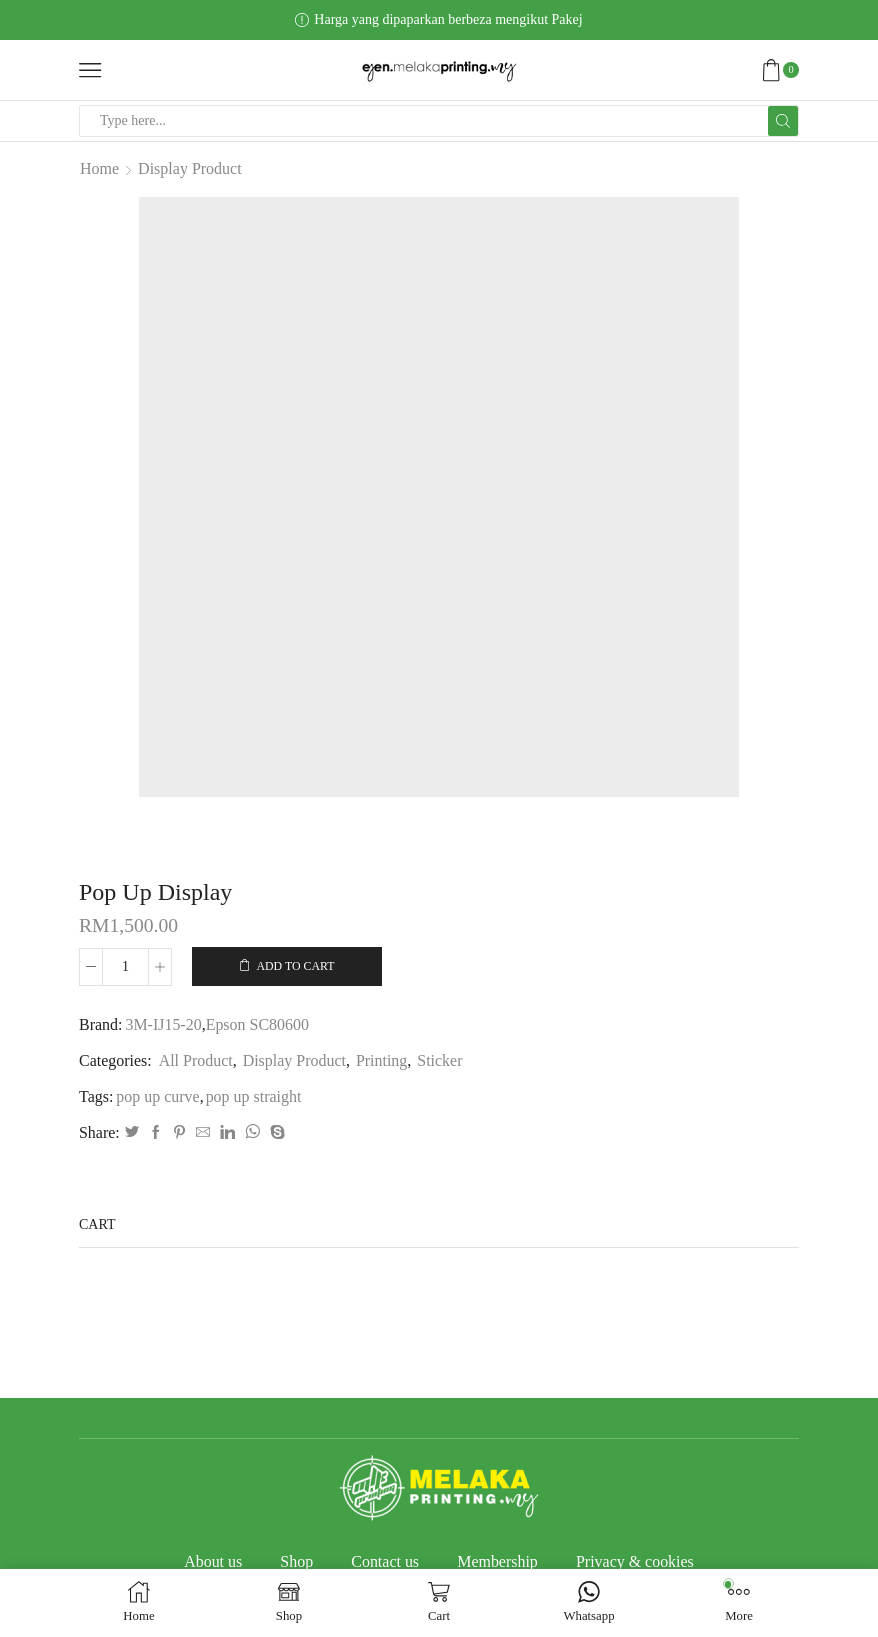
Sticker (439, 1060)
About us (213, 1561)
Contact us (385, 1561)
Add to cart (295, 966)
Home (99, 168)
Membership (497, 1561)
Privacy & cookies (635, 1561)
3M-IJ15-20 (163, 1024)
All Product (196, 1060)
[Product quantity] (125, 967)
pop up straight (254, 1096)
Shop (296, 1561)
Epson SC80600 (257, 1024)
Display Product (190, 168)
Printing (381, 1060)
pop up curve (157, 1096)
